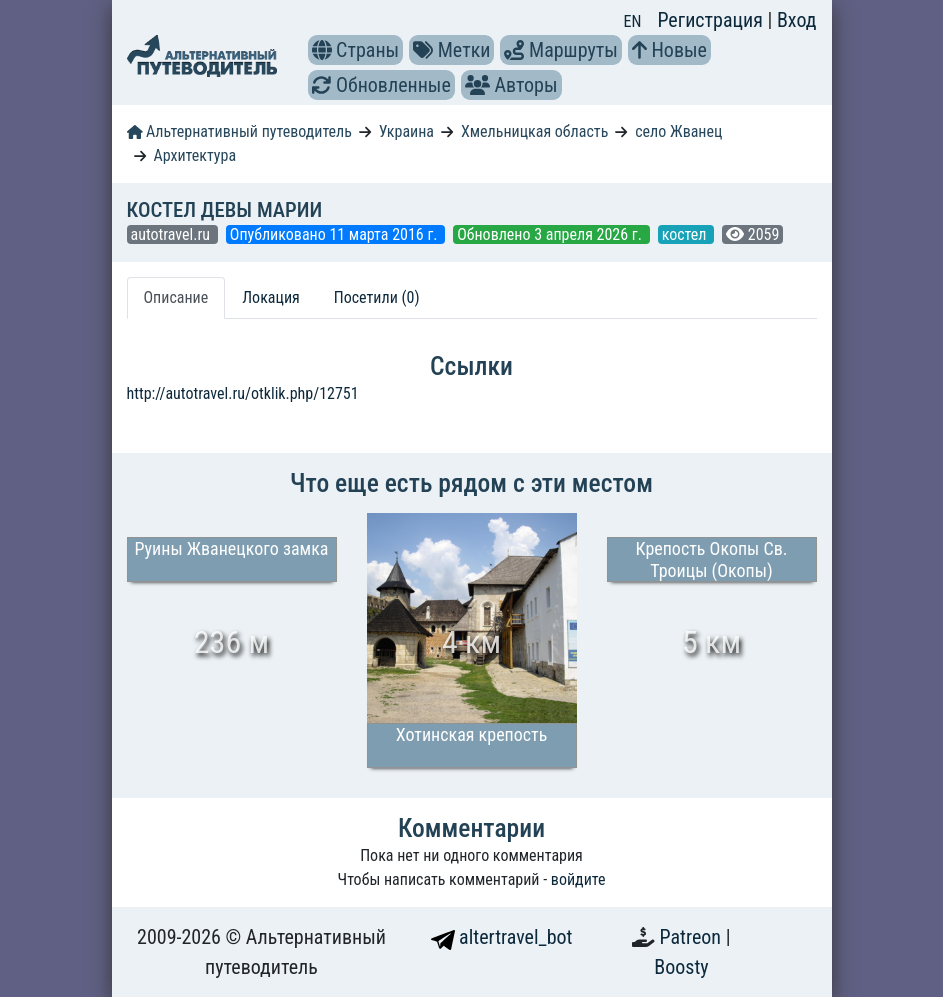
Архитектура (194, 155)
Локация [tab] (271, 297)
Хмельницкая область (534, 131)
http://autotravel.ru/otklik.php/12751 (243, 393)
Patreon (693, 937)
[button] (322, 50)
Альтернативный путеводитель (239, 131)
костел (686, 234)
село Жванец (678, 131)
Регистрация (712, 20)
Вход (797, 20)
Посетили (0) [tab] (377, 297)
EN (633, 21)
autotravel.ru (172, 234)
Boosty (681, 967)
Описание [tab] (176, 297)
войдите (578, 879)
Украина (406, 131)
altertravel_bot (502, 937)
